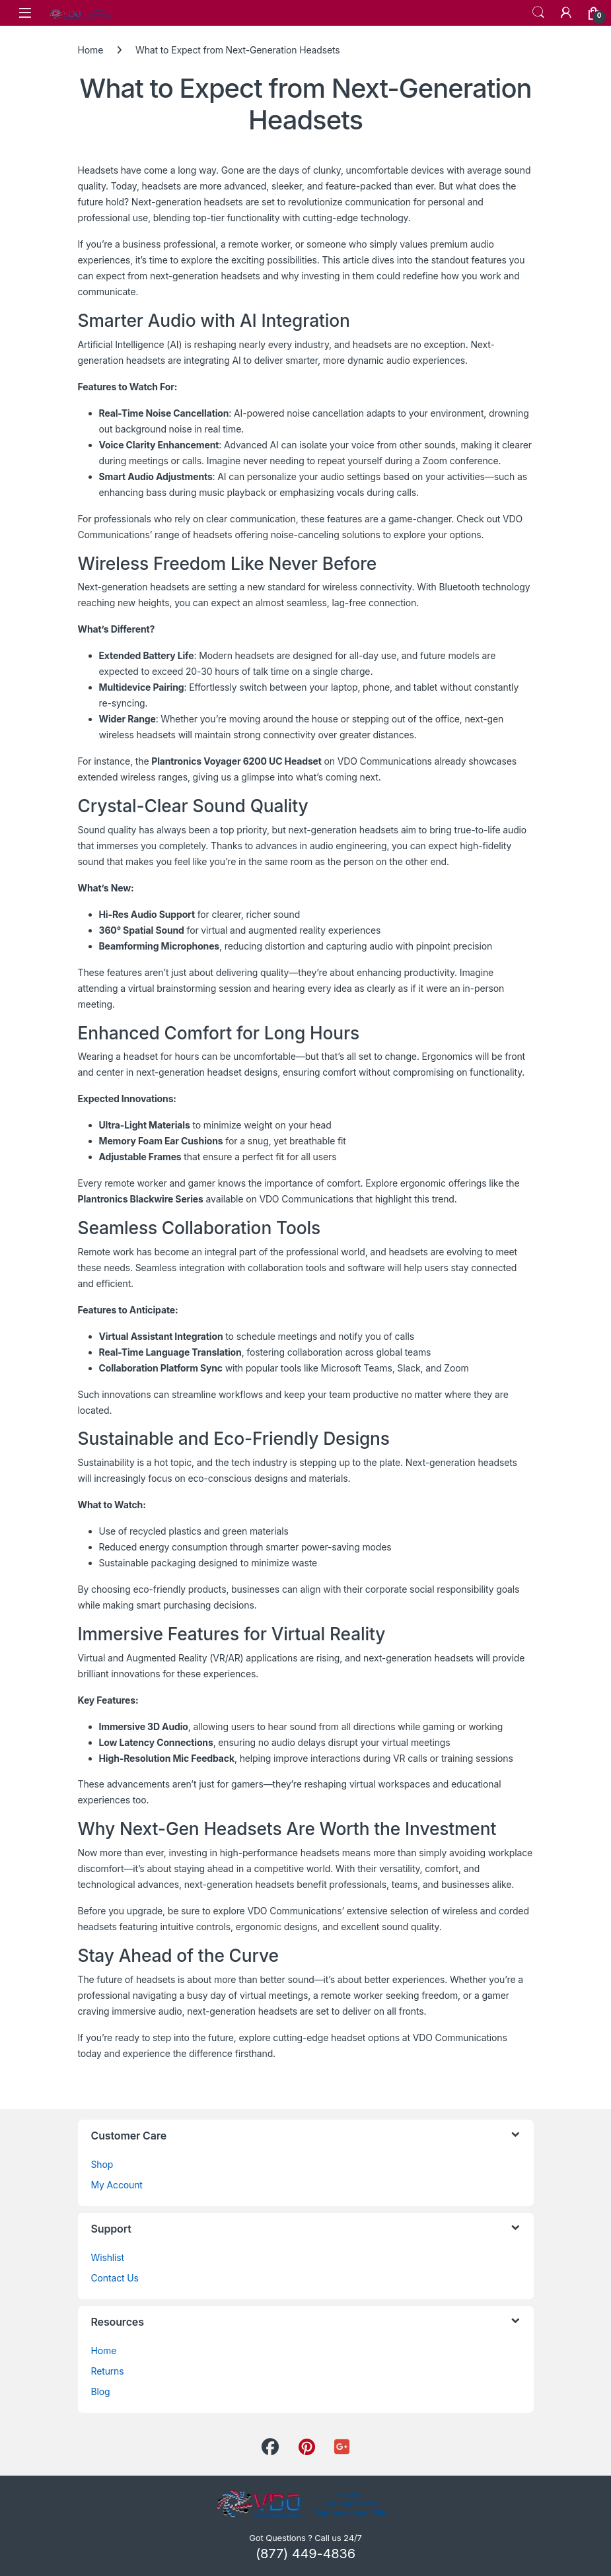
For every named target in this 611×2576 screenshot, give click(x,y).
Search (538, 12)
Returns (107, 2371)
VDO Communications (385, 761)
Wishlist (108, 2257)
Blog (100, 2391)
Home (91, 49)
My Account (117, 2184)
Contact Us (115, 2277)
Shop (102, 2164)
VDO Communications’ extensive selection (338, 1910)
